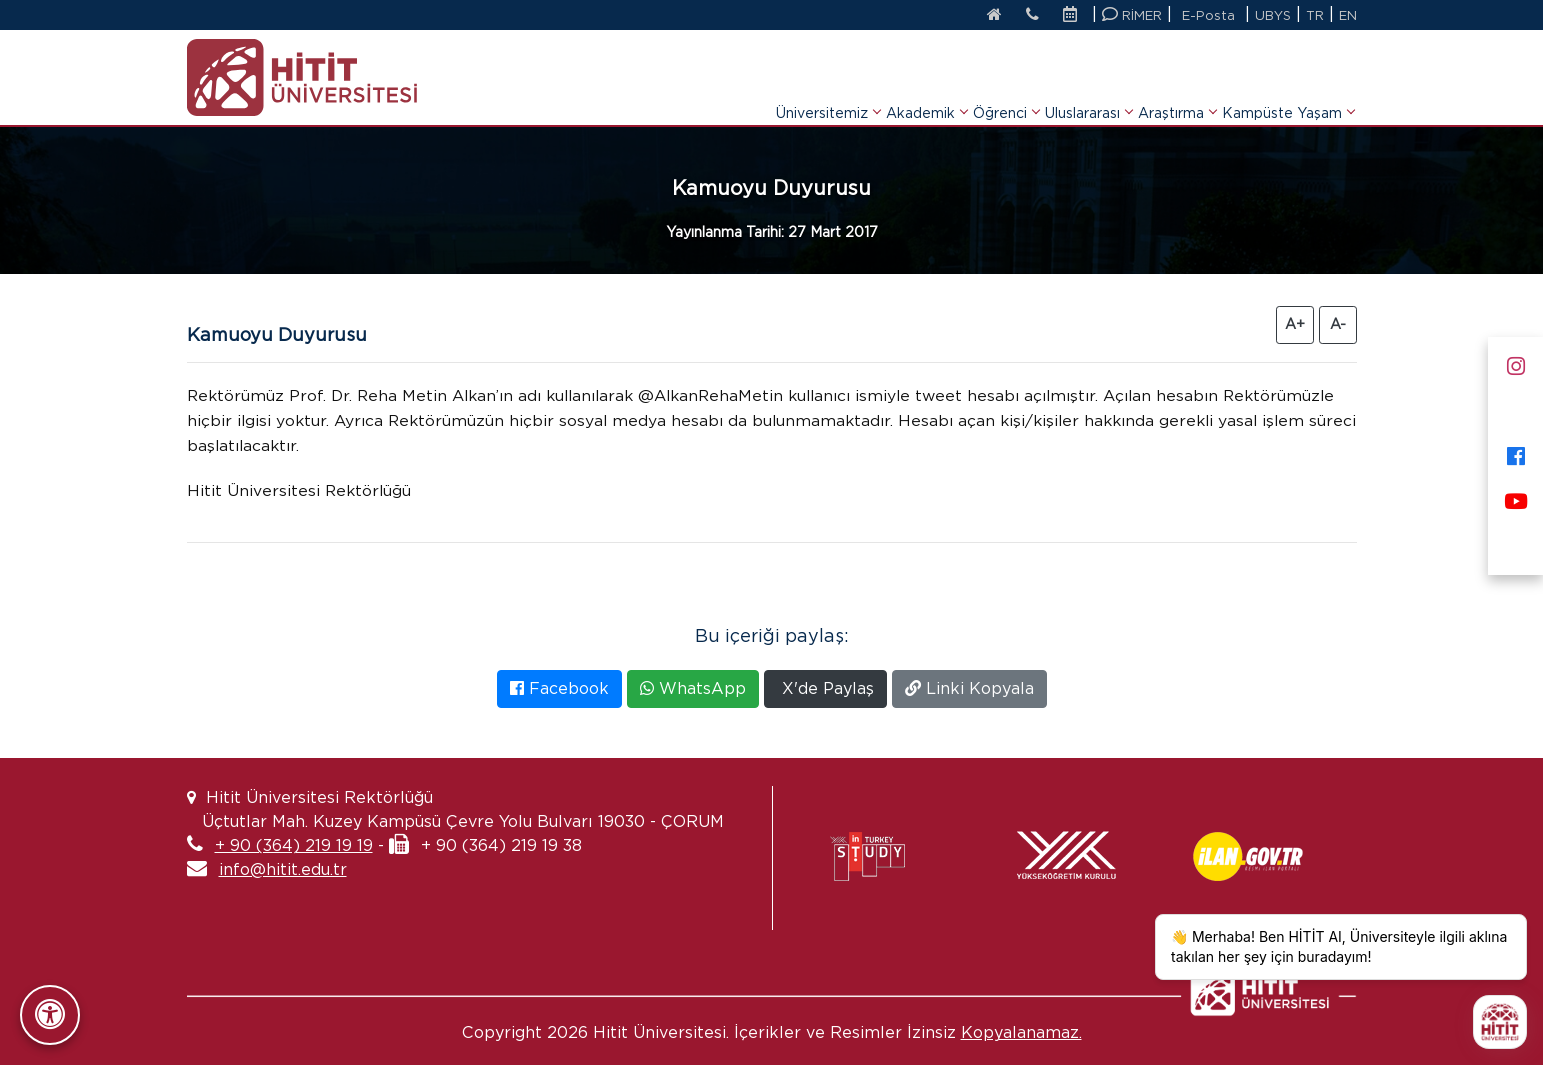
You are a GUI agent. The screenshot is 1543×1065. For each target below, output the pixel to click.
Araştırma (1177, 87)
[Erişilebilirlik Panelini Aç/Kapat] (50, 1015)
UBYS (1273, 15)
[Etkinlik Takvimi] (1075, 16)
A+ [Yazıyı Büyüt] (1295, 324)
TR (1315, 15)
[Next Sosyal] (1515, 542)
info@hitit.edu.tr (283, 869)
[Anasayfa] (992, 16)
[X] (1515, 407)
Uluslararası (1088, 87)
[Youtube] (1515, 497)
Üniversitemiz (828, 87)
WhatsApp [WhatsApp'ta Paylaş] (693, 688)
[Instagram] (1515, 362)
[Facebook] (1515, 452)
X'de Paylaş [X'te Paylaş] (825, 688)
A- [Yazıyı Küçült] (1338, 324)
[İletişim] (1031, 16)
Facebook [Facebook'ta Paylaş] (559, 688)
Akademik (926, 87)
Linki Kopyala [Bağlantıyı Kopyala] (969, 688)
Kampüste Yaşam (1288, 87)
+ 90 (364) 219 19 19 (294, 845)
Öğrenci (1006, 87)
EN (1348, 15)
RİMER (1132, 14)
